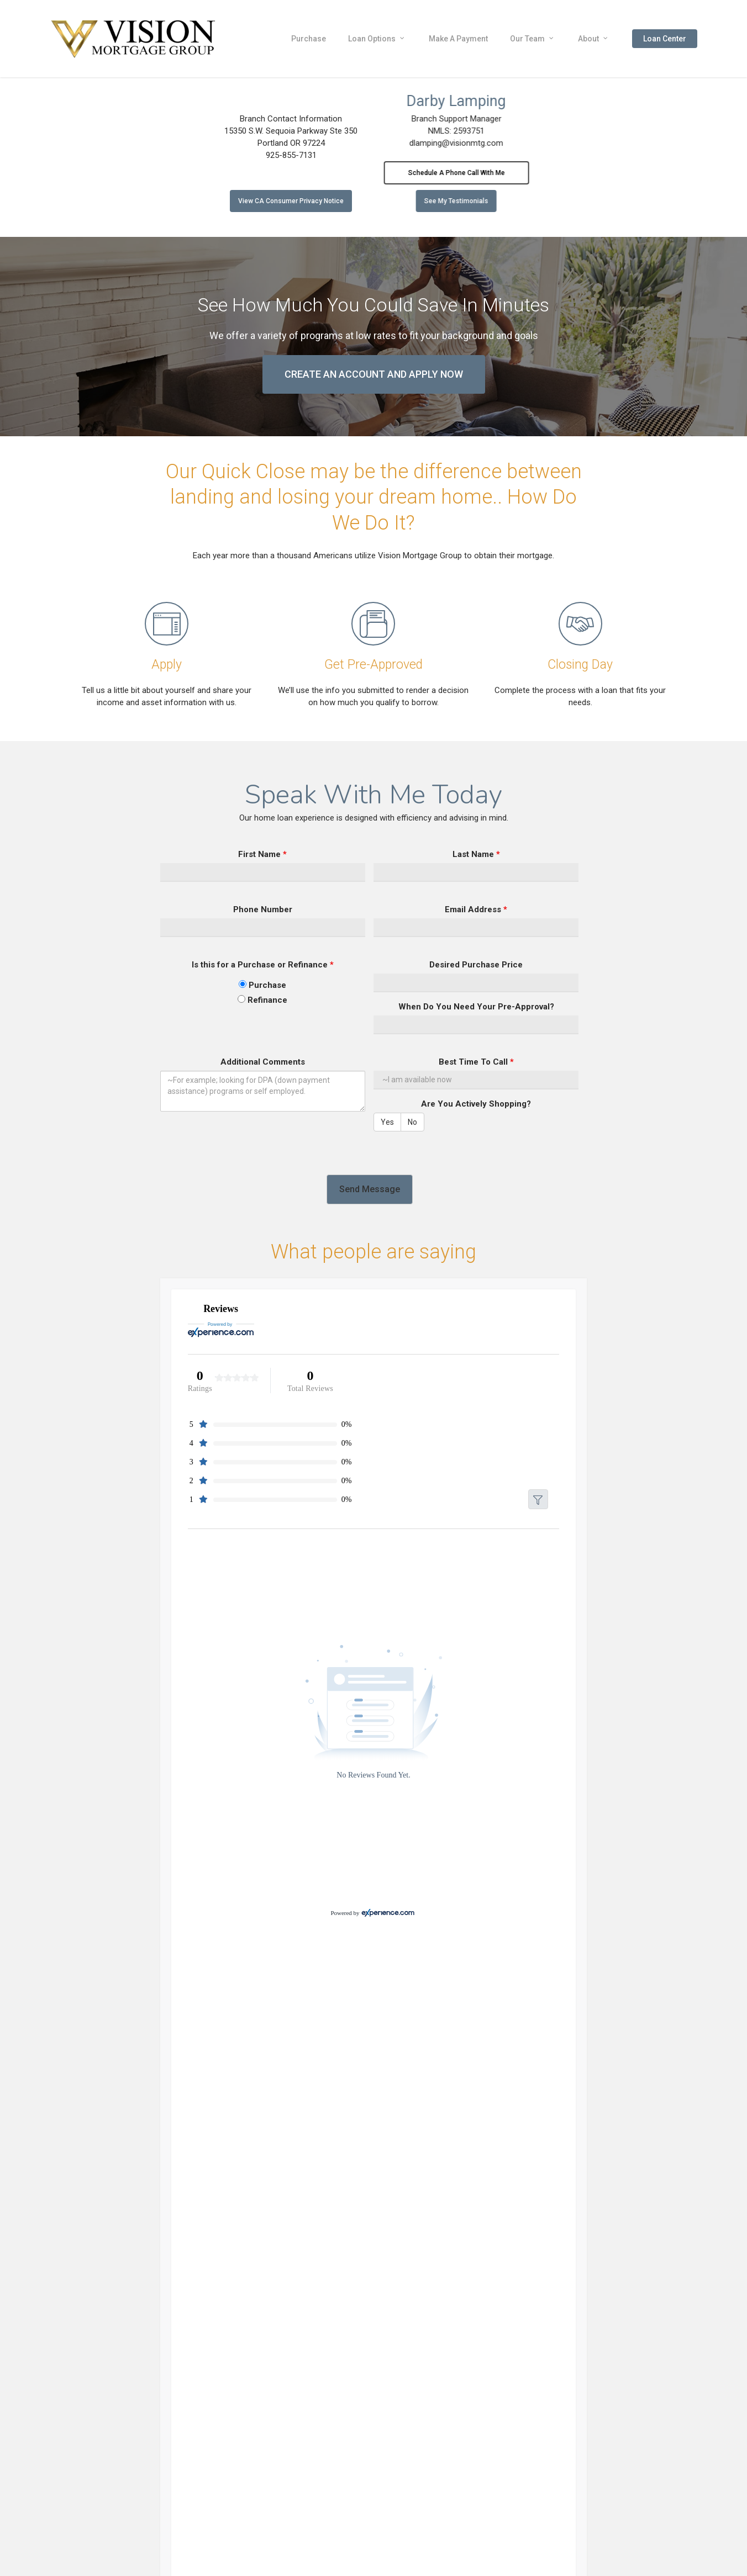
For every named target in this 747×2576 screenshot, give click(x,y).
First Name (262, 854)
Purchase (262, 985)
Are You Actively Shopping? (476, 1104)
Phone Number (262, 909)
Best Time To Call (476, 1062)
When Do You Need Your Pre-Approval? (476, 1007)
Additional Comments (262, 1062)
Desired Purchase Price (476, 965)
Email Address (476, 909)
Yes (387, 1122)
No (412, 1122)
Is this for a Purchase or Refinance (263, 965)
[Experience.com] (388, 1912)
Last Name (476, 854)
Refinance (262, 1000)
